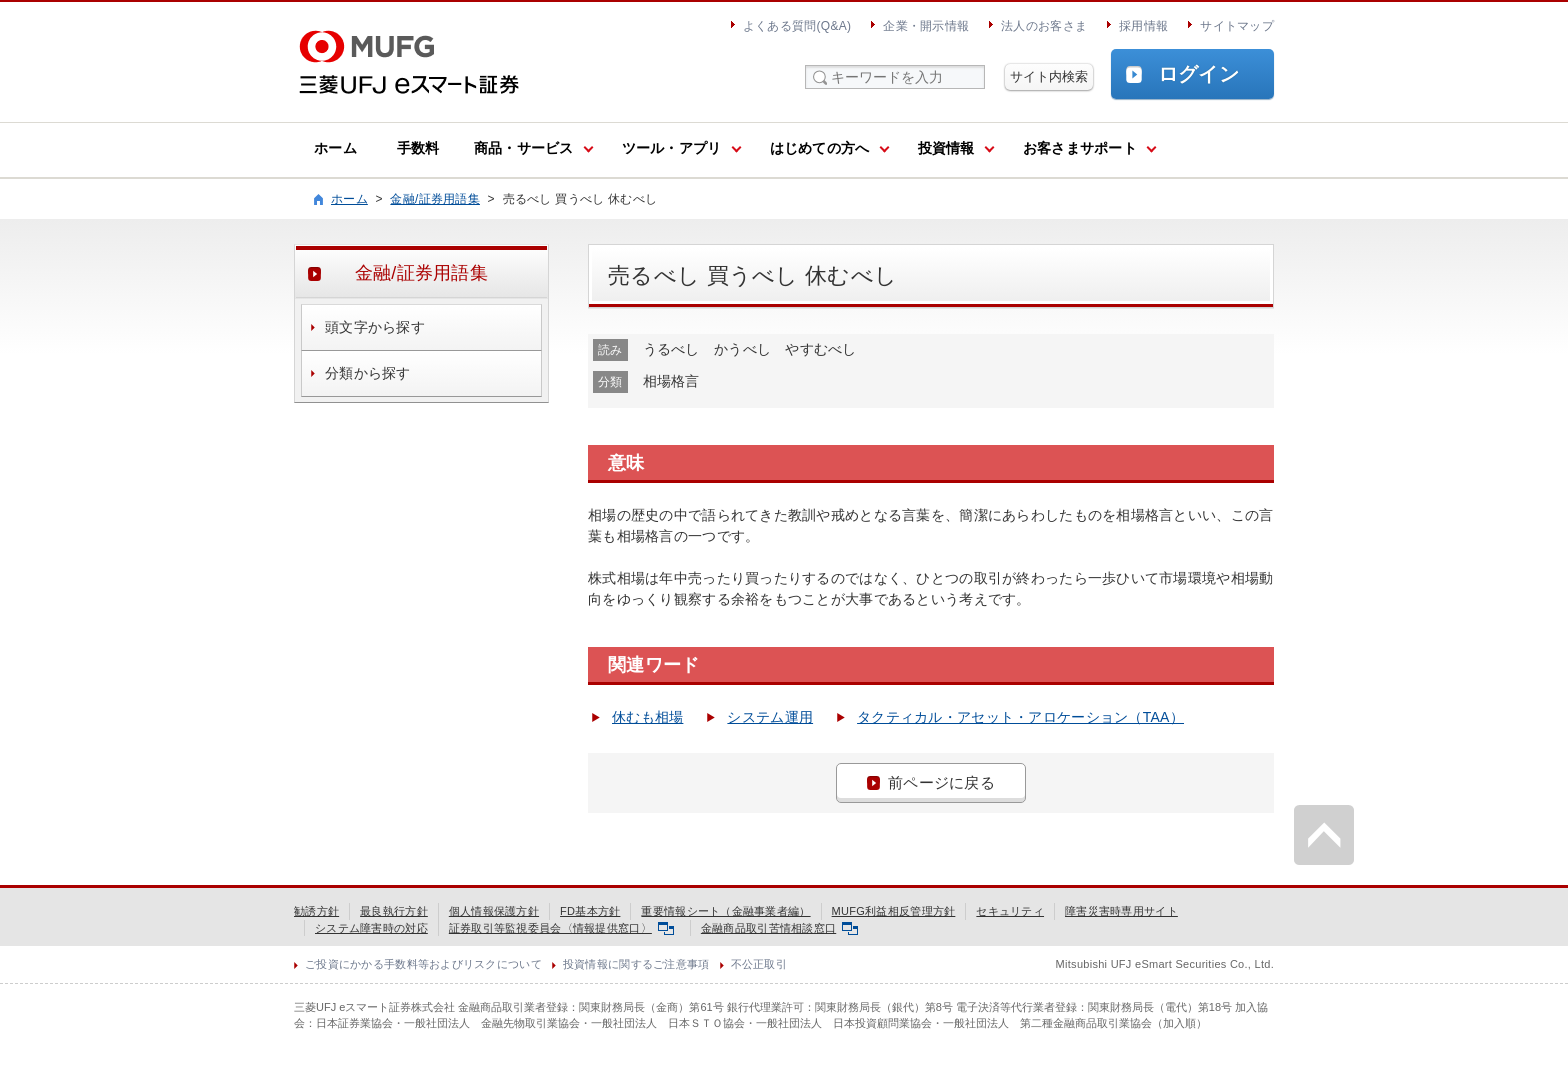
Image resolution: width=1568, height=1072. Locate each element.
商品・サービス (524, 148)
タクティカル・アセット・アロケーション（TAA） (1020, 717)
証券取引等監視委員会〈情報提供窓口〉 (561, 928)
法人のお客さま (1044, 26)
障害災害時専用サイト (1121, 911)
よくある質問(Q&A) (797, 26)
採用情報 (1143, 26)
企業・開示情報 (926, 26)
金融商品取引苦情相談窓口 (779, 928)
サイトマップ (1237, 26)
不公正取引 (759, 964)
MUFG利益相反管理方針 (894, 911)
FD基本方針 (590, 911)
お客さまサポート (1080, 148)
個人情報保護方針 (494, 911)
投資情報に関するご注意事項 (636, 964)
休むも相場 (647, 717)
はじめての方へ (820, 148)
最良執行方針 (394, 911)
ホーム (335, 148)
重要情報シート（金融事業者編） (725, 911)
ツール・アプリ (672, 148)
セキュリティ (1010, 911)
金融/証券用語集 (435, 199)
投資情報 (946, 148)
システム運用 (770, 717)
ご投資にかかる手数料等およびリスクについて (423, 964)
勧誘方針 (316, 911)
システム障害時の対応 (371, 928)
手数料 (418, 148)
